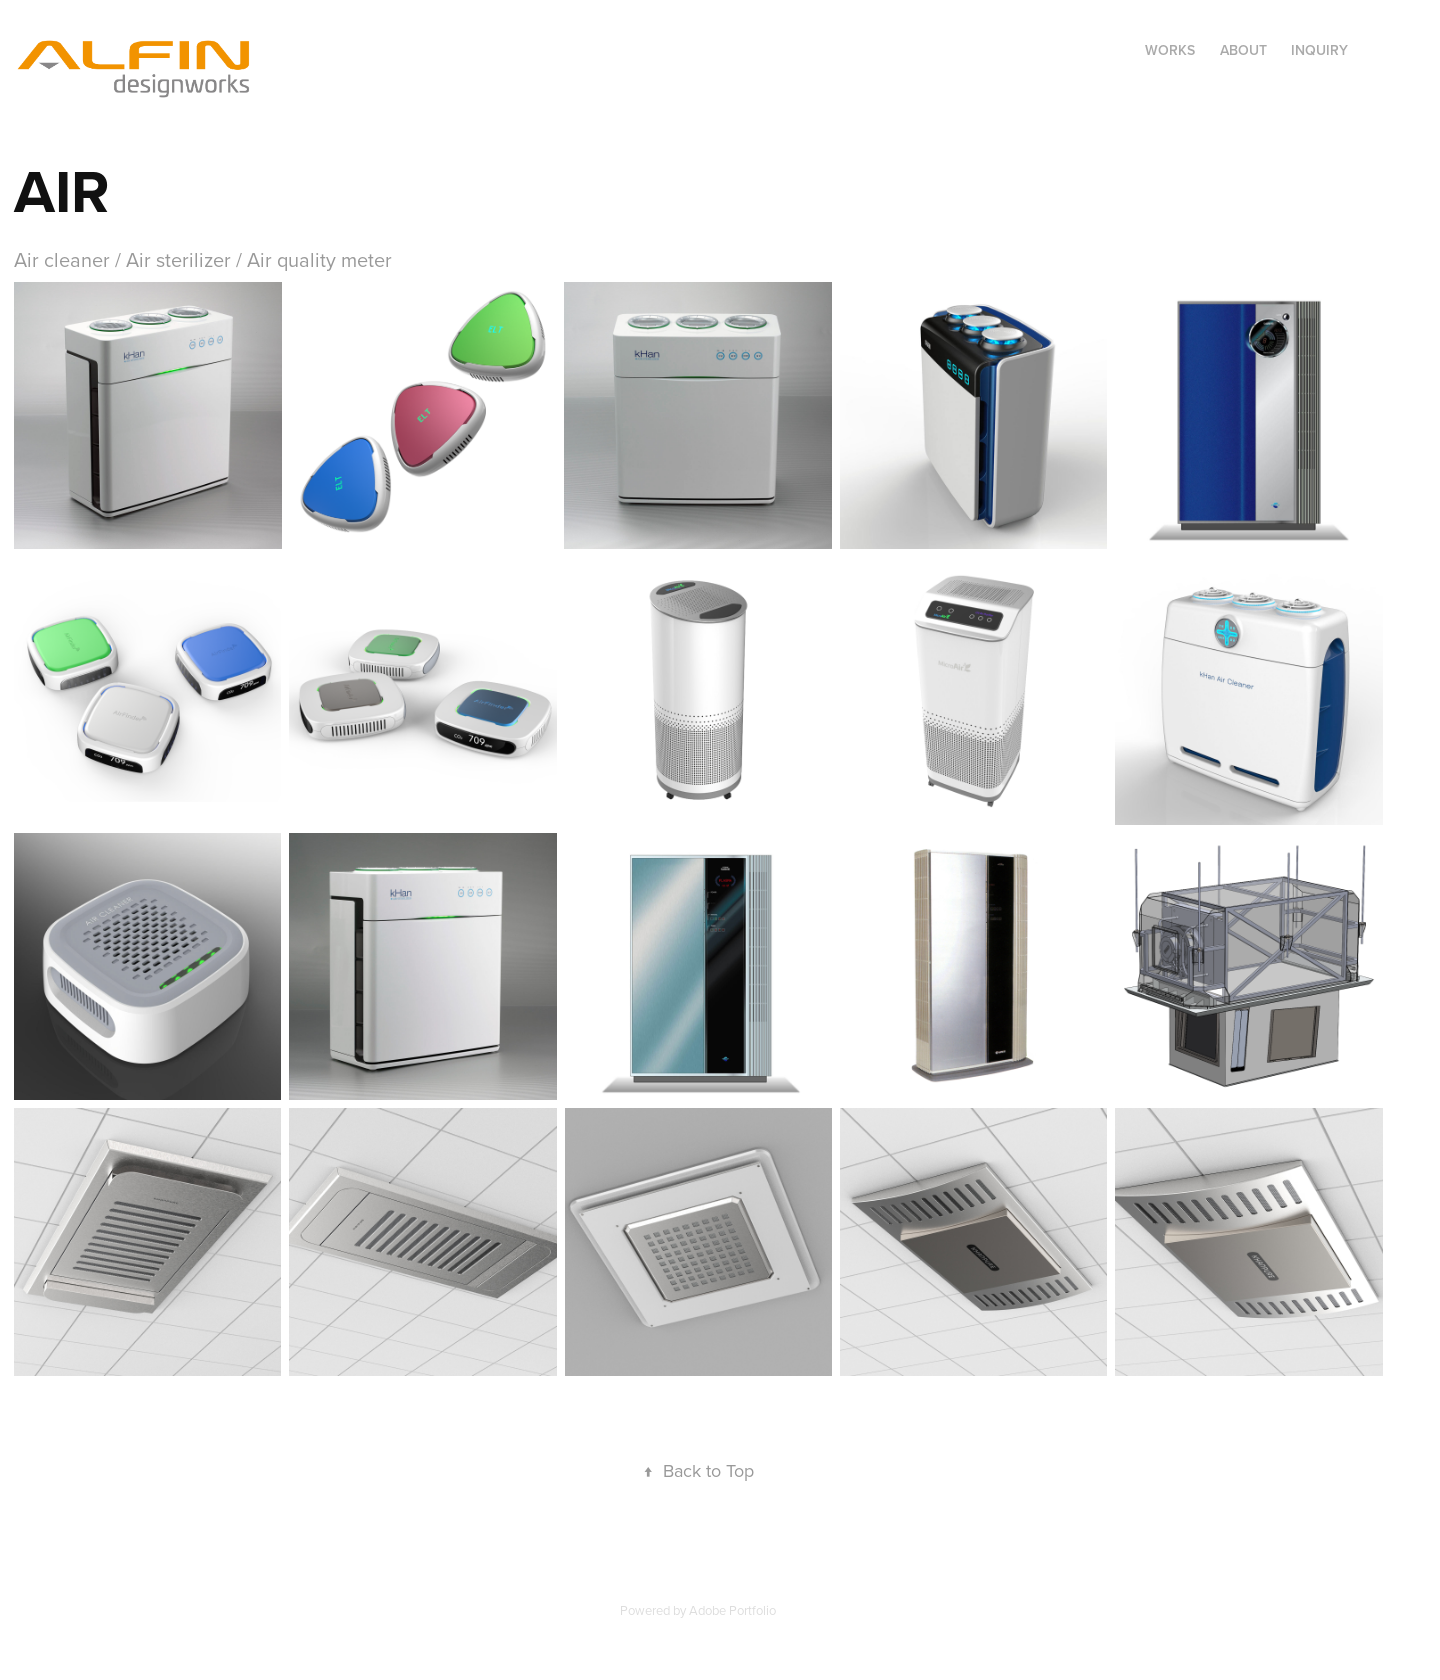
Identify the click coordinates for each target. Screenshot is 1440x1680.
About (1243, 50)
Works (1170, 50)
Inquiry (1319, 50)
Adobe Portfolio (732, 1610)
